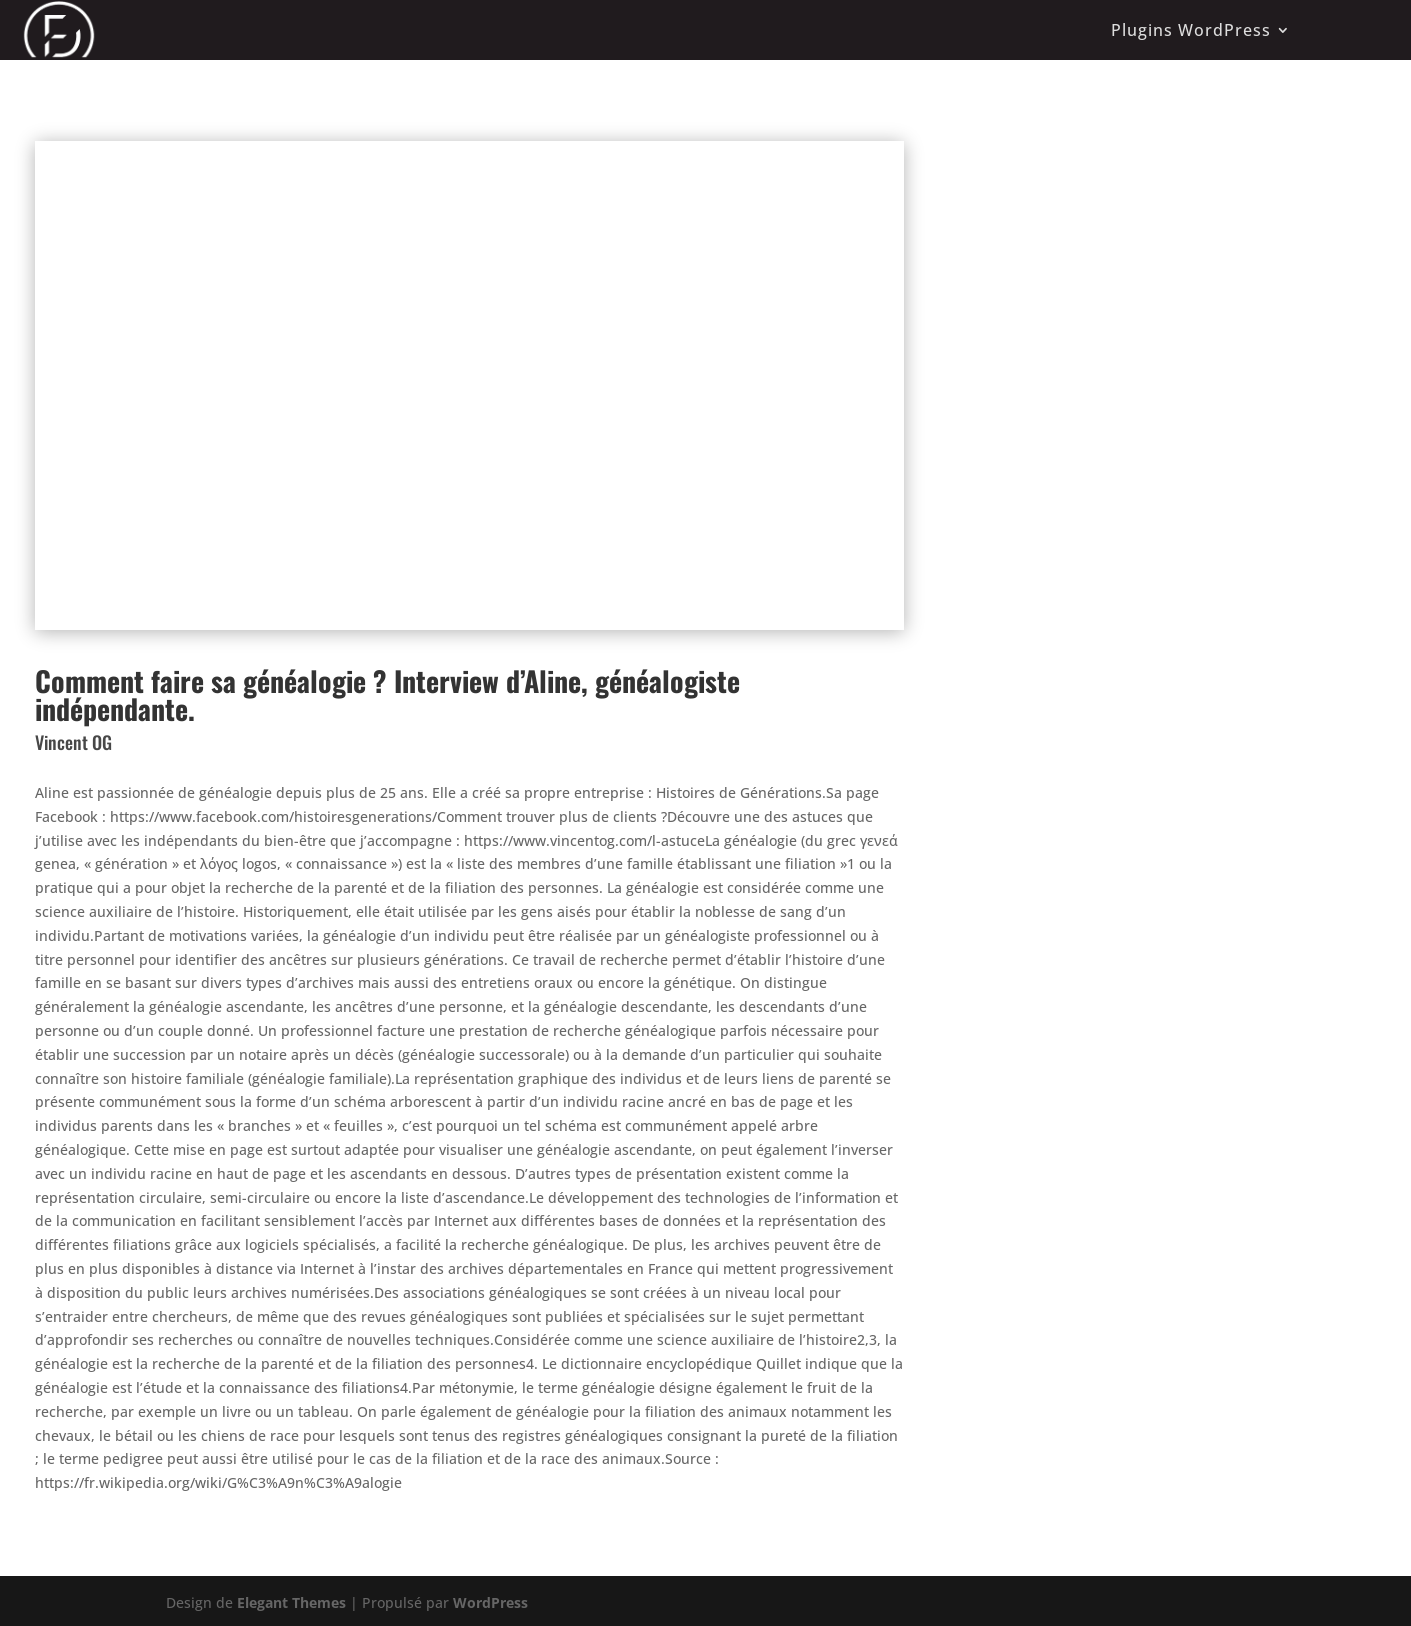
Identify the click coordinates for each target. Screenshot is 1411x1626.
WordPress (490, 1602)
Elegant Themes (291, 1602)
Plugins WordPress (1191, 30)
